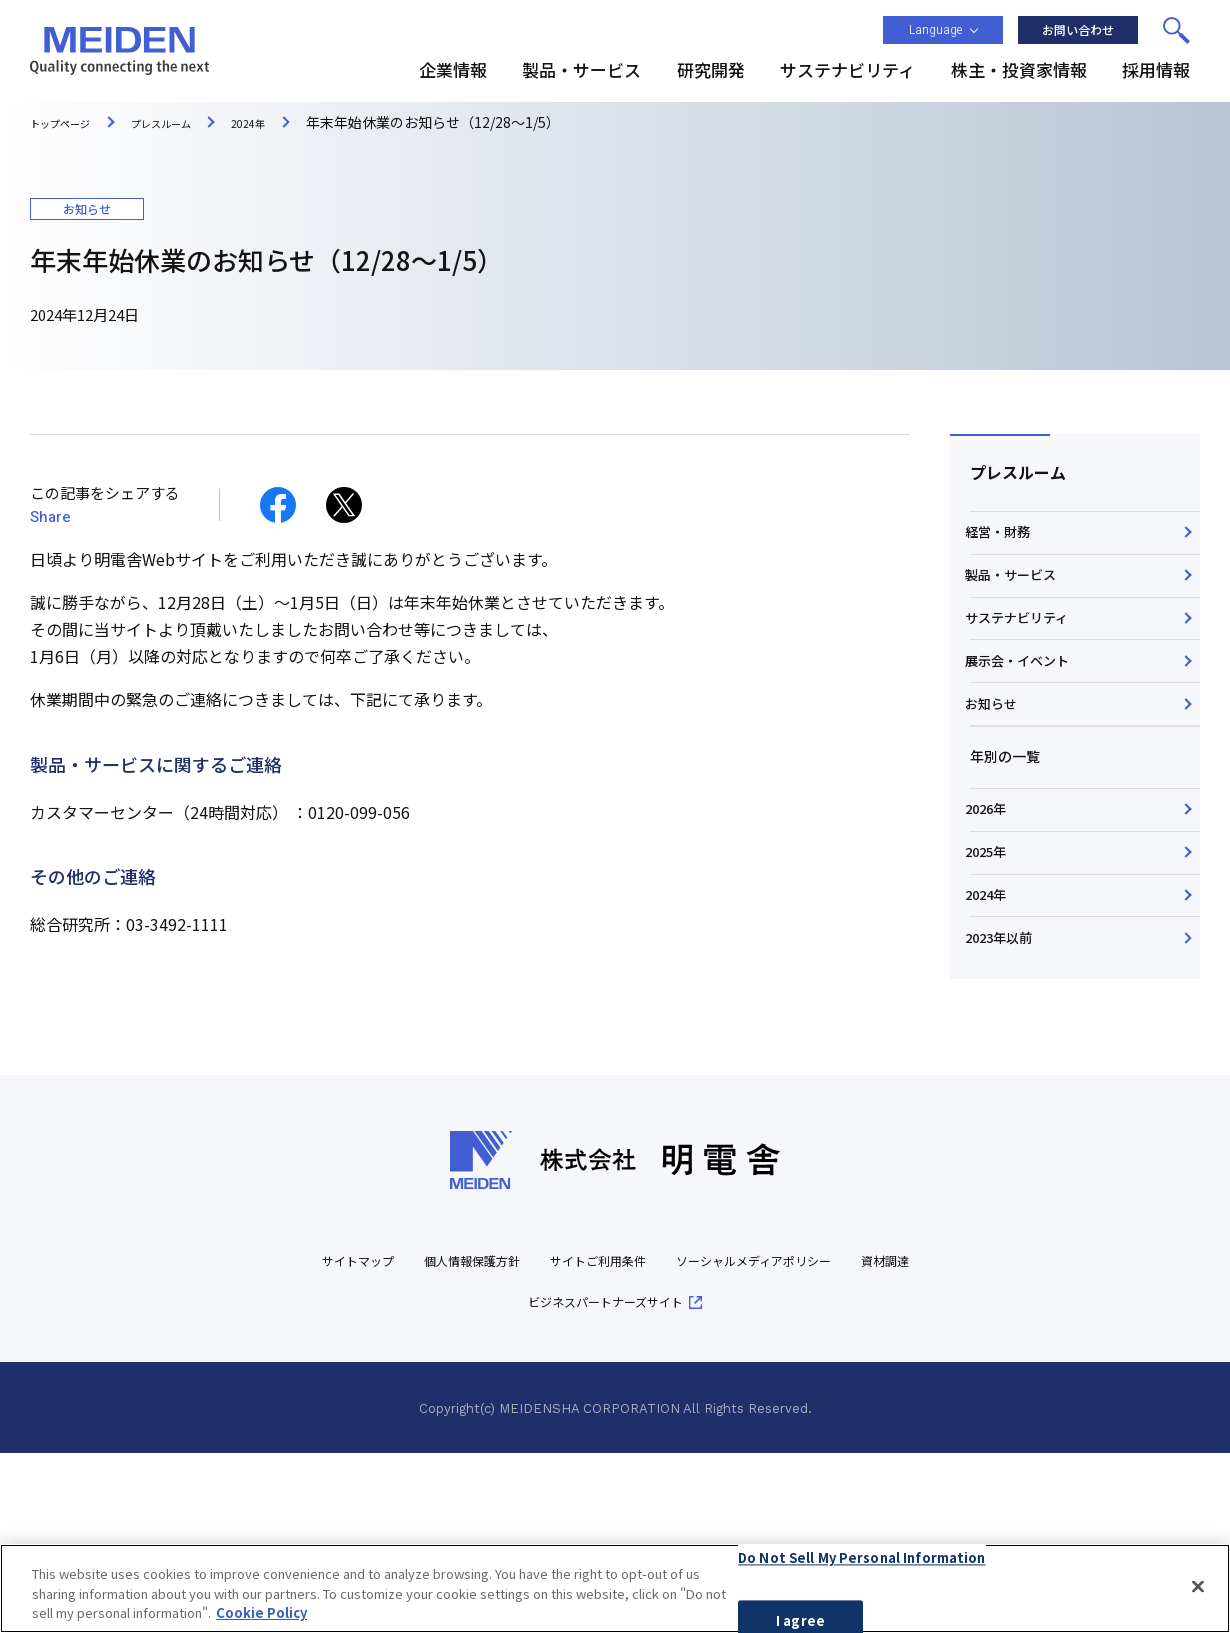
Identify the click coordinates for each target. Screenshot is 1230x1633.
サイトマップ (353, 1439)
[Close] (1198, 1592)
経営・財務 (1005, 542)
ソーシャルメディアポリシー (825, 1439)
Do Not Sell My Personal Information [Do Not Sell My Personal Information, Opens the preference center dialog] (862, 1563)
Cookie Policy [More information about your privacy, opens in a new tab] (261, 1619)
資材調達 (494, 1480)
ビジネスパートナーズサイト (651, 1480)
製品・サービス (1019, 604)
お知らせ (998, 793)
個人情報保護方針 (488, 1439)
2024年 (993, 1044)
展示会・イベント (1026, 730)
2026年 (993, 918)
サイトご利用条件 (638, 1439)
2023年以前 (1007, 1107)
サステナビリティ (1025, 667)
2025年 (993, 981)
